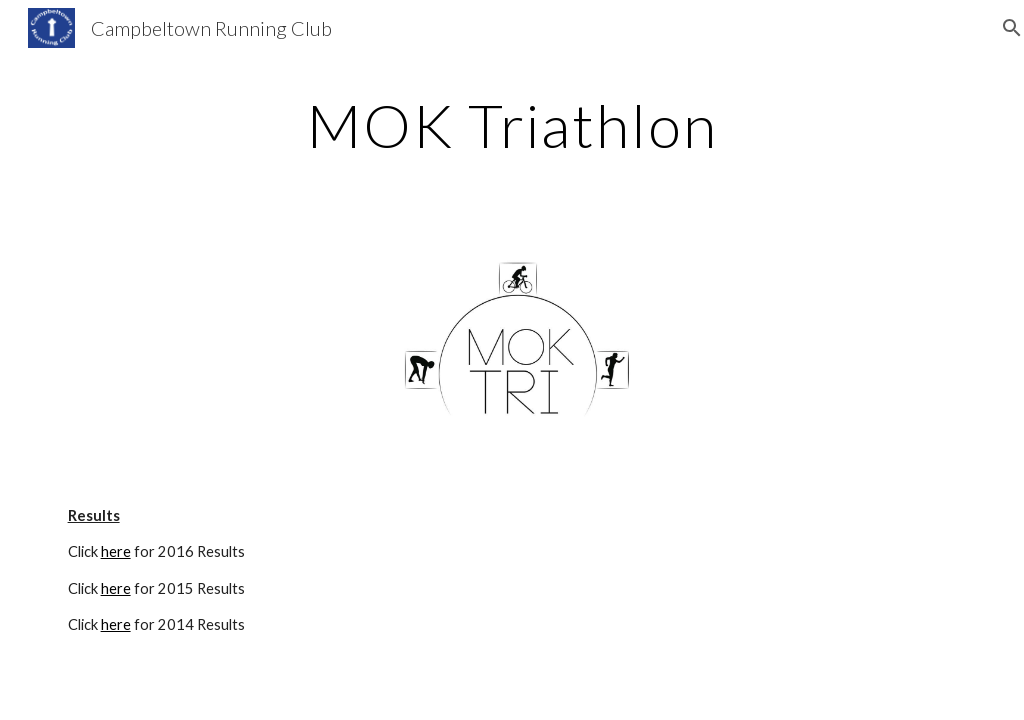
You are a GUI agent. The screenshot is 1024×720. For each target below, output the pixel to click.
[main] (512, 125)
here (116, 551)
